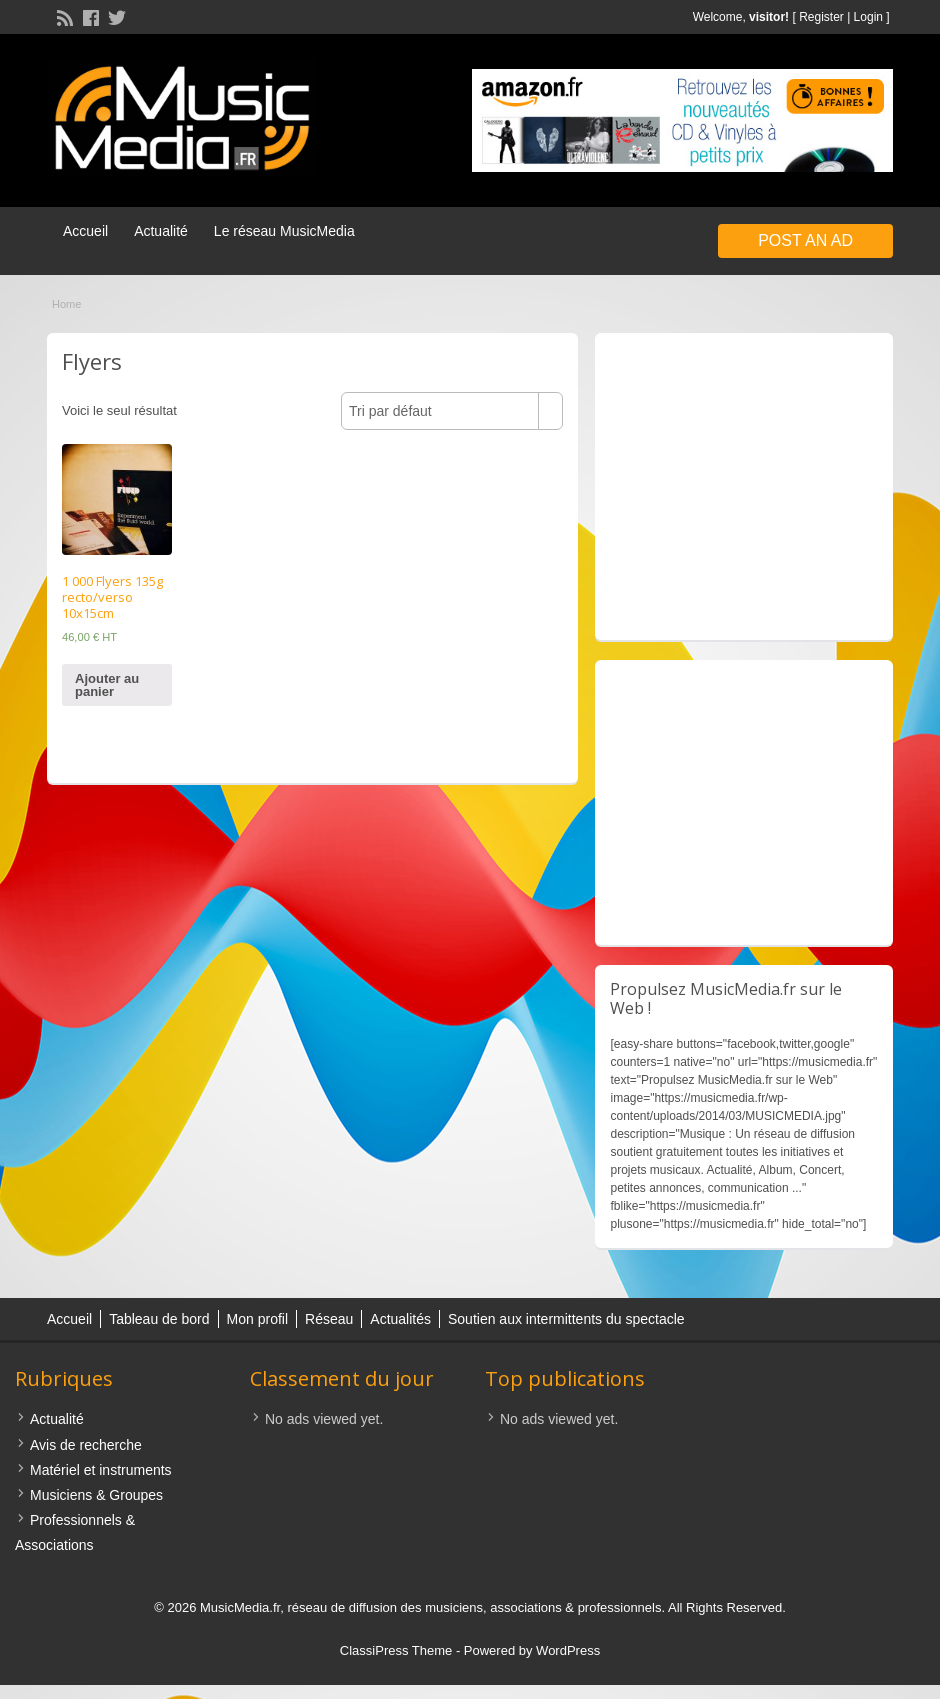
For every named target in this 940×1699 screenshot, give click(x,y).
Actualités (400, 1319)
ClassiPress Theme (396, 1650)
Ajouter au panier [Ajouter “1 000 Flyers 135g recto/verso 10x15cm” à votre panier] (107, 685)
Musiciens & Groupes (96, 1495)
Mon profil (257, 1319)
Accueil (85, 231)
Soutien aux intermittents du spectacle (566, 1319)
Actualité (161, 231)
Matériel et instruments (101, 1470)
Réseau (329, 1319)
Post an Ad (805, 240)
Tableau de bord (159, 1319)
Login (868, 17)
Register (821, 17)
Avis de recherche (86, 1445)
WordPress (568, 1650)
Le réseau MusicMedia (284, 231)
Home (66, 304)
